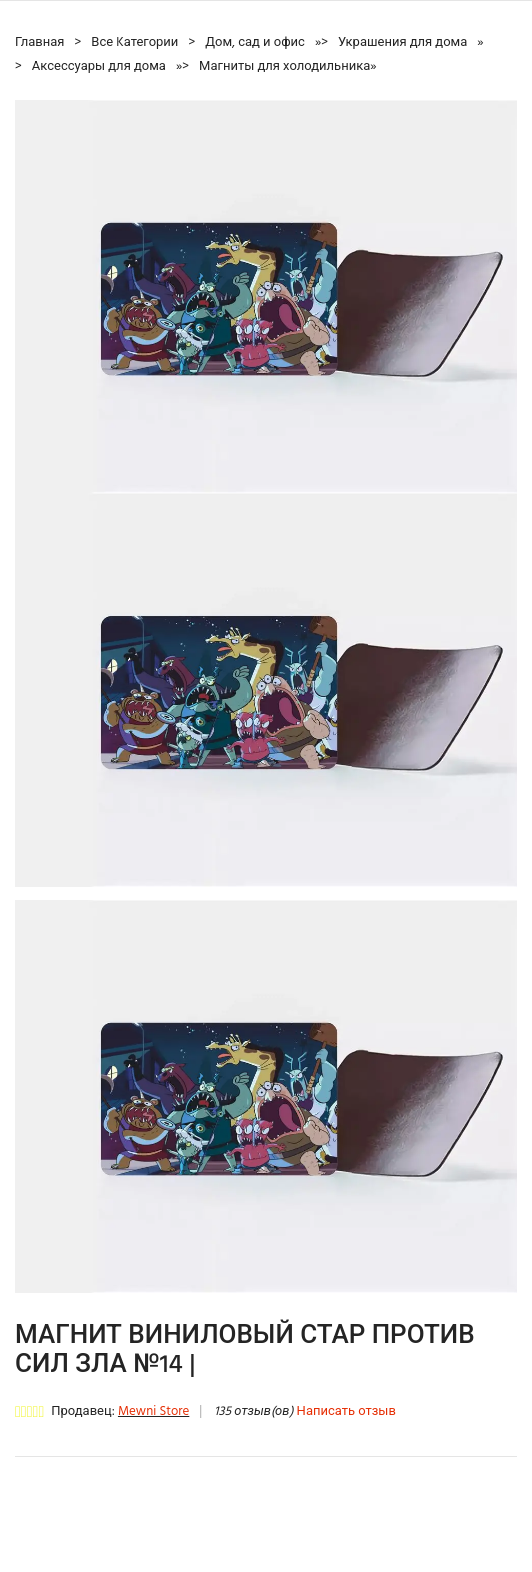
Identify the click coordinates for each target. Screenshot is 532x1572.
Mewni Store (153, 1411)
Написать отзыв (346, 1411)
